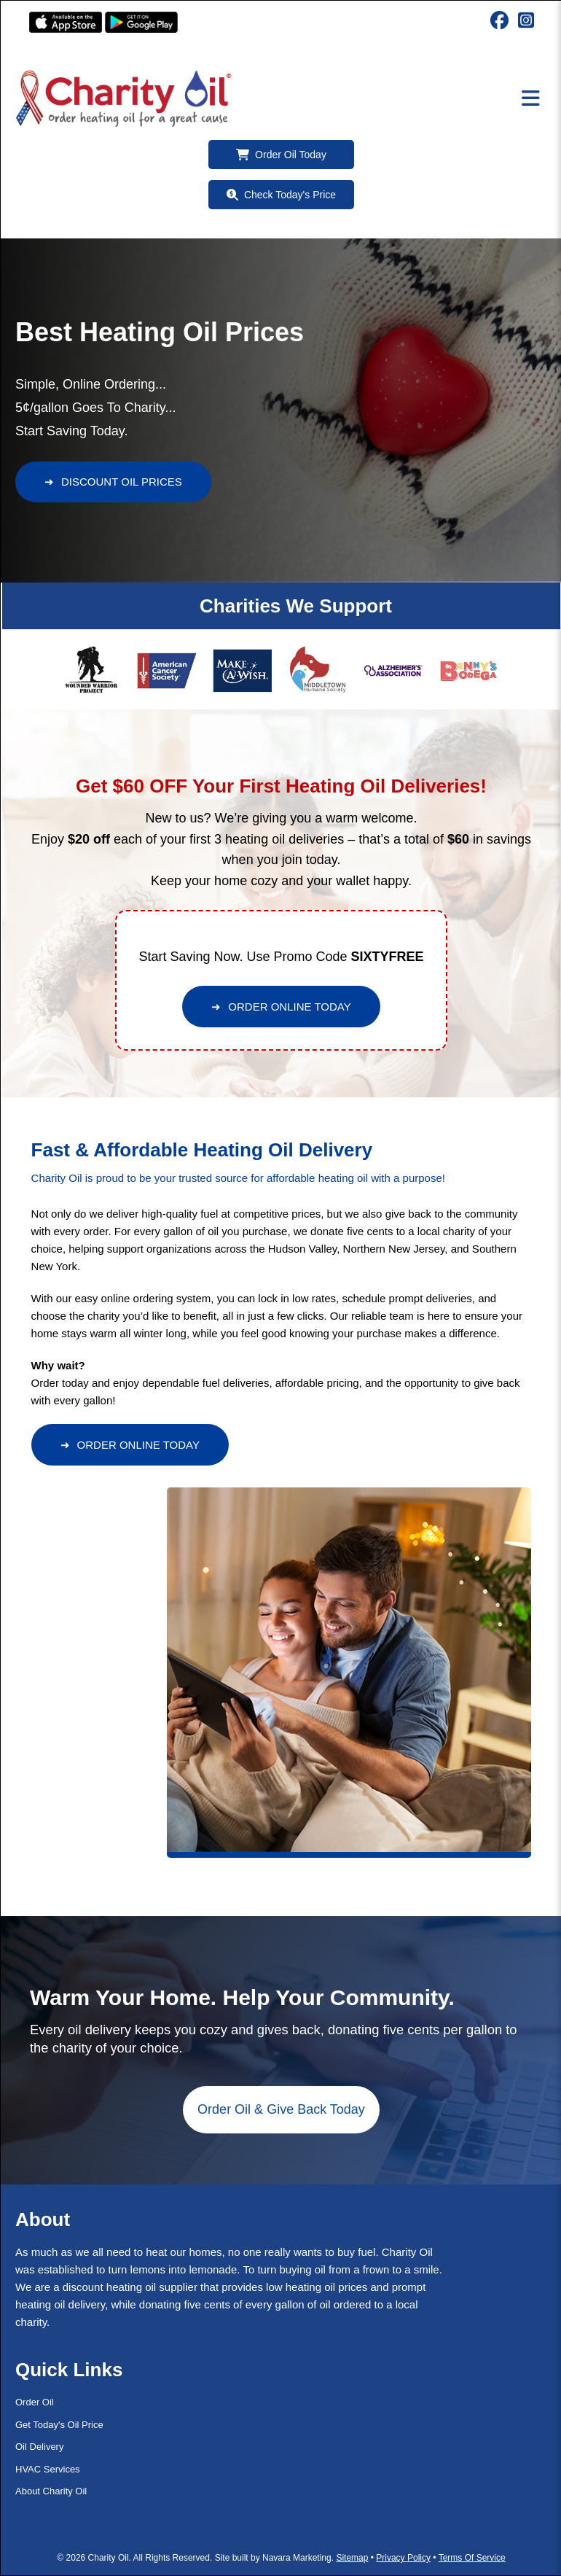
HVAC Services (47, 2469)
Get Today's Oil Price (59, 2424)
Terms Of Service (472, 2558)
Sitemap (352, 2558)
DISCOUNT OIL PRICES (113, 482)
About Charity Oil (51, 2491)
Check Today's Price (281, 195)
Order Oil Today (281, 154)
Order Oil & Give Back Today (281, 2109)
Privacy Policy (403, 2558)
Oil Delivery (39, 2446)
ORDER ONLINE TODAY (280, 1006)
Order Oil (34, 2402)
